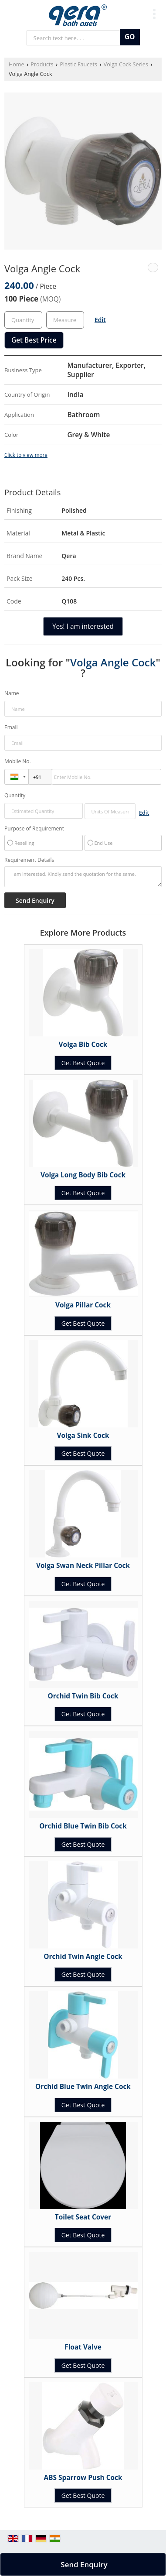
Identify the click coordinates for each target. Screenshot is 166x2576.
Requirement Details (29, 860)
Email (11, 727)
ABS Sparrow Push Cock (83, 2477)
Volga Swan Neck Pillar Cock (83, 1565)
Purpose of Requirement (34, 829)
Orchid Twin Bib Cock (82, 1696)
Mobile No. (17, 761)
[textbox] (65, 320)
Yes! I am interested (83, 626)
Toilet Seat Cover (83, 2217)
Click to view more (25, 454)
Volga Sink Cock (83, 1435)
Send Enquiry (84, 2564)
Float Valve (83, 2347)
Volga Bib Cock (83, 1044)
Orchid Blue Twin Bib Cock (82, 1826)
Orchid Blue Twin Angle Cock (83, 2086)
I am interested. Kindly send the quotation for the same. (83, 876)
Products (41, 64)
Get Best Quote (83, 1063)
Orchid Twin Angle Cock (83, 1956)
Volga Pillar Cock (83, 1305)
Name (11, 693)
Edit (100, 320)
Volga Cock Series (126, 64)
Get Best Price (34, 340)
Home (16, 64)
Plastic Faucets (78, 64)
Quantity (14, 795)
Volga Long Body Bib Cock (83, 1175)
